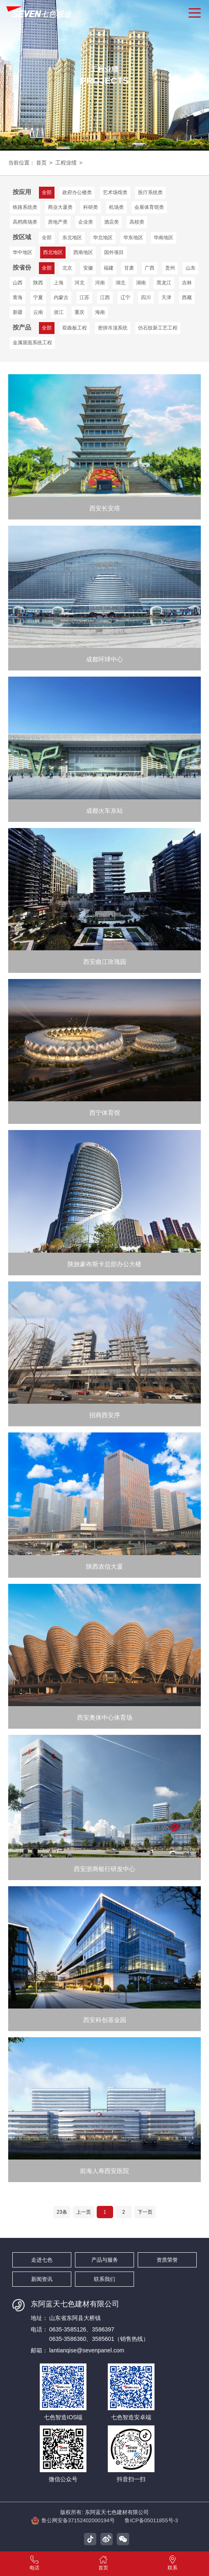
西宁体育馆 (104, 1113)
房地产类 (58, 222)
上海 (59, 283)
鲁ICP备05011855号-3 (151, 2520)
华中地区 (22, 252)
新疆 (18, 312)
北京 (67, 268)
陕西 (38, 283)
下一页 (145, 2212)
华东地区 (133, 237)
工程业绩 (66, 163)
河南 (100, 283)
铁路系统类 (25, 207)
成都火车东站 (104, 811)
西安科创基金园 (104, 2020)
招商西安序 (104, 1415)
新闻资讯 (41, 2279)
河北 (79, 283)
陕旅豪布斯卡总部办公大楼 (104, 1264)
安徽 (88, 268)
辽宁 (125, 297)
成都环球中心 (104, 660)
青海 (18, 297)
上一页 (83, 2212)
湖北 (120, 283)
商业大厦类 (60, 207)
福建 (109, 268)
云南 (38, 312)
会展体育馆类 (149, 207)
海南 (100, 312)
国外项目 (114, 252)
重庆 (79, 312)
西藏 (187, 297)
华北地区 (103, 237)
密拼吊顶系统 (112, 328)
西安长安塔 (104, 509)
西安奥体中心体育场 (104, 1718)
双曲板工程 (74, 328)
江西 (105, 297)
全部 (47, 237)
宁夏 (38, 297)
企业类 (85, 222)
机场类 (116, 207)
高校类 (136, 222)
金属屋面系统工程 (32, 343)
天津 (166, 297)
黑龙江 (164, 283)
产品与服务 (104, 2260)
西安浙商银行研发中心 (104, 1869)
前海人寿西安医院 (104, 2171)
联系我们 (104, 2279)
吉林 (187, 283)
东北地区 (72, 237)
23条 (62, 2212)
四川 (146, 297)
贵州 (170, 268)
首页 (41, 163)
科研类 (90, 207)
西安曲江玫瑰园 (104, 962)
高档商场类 (25, 222)
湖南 (141, 283)
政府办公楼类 (77, 192)
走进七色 (41, 2260)
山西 (18, 283)
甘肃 (129, 268)
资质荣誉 (167, 2260)
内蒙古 (61, 297)
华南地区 (163, 237)
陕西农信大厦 (104, 1567)
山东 (190, 268)
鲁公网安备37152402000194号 (73, 2521)
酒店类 (111, 222)
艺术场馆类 (115, 192)
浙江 (59, 312)
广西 (149, 268)
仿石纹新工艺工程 (157, 328)
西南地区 (83, 252)
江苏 (84, 297)
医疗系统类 (150, 192)
